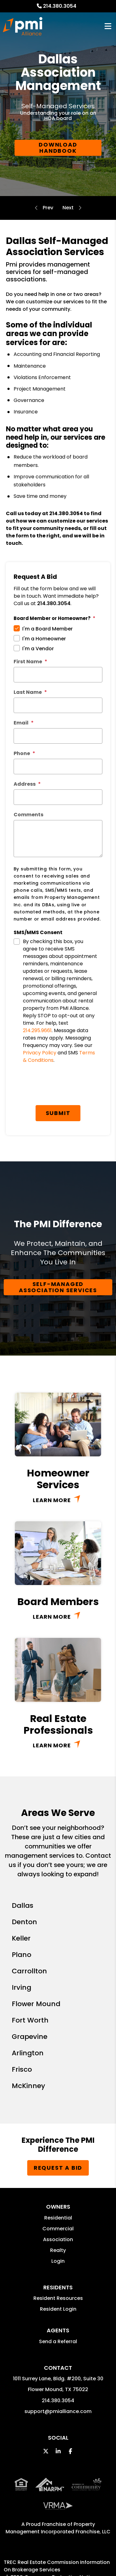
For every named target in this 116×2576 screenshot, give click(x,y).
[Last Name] (58, 705)
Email (21, 722)
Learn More (52, 1500)
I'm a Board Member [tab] (47, 628)
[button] (45, 2451)
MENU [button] (108, 26)
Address (25, 784)
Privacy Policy (39, 1052)
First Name (28, 661)
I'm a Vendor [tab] (38, 648)
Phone (22, 753)
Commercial (58, 2228)
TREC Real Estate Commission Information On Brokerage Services (57, 2566)
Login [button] (58, 2261)
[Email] (58, 736)
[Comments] (58, 838)
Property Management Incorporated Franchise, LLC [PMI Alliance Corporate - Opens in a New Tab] (58, 2528)
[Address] (58, 797)
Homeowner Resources (68, 207)
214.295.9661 (37, 1030)
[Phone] (58, 766)
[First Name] (58, 674)
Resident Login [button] (58, 2309)
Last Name (28, 692)
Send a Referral (58, 2341)
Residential (58, 2217)
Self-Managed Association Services (58, 1287)
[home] (22, 26)
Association (58, 2239)
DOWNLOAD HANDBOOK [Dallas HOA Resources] (58, 148)
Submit (58, 1113)
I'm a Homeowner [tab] (44, 638)
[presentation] (61, 1087)
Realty (58, 2250)
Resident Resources (58, 2298)
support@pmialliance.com (58, 2411)
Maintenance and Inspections (48, 207)
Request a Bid (58, 2168)
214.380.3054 (59, 6)
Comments (28, 814)
